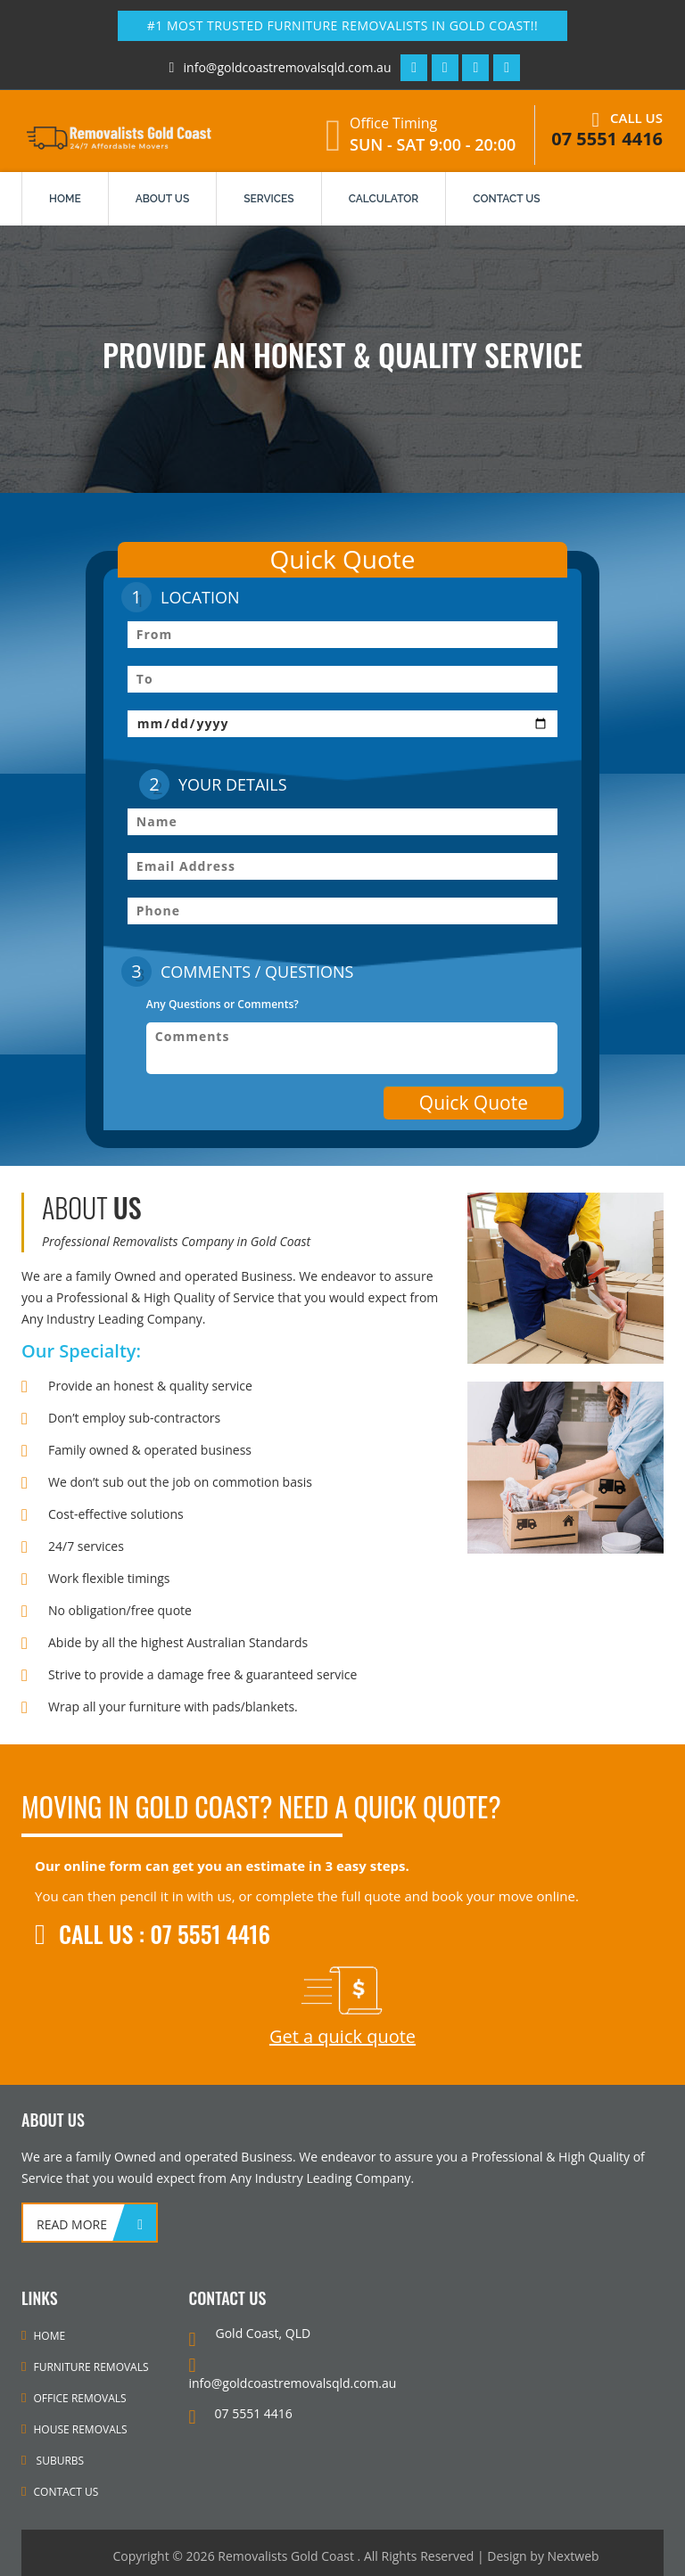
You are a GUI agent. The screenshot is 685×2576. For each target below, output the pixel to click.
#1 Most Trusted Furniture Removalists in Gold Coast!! (342, 25)
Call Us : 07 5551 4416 (152, 1933)
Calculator (384, 199)
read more (72, 2224)
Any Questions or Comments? (222, 1004)
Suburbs (52, 2460)
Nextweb (573, 2555)
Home (65, 199)
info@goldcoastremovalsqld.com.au (278, 67)
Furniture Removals (85, 2367)
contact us (506, 199)
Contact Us (59, 2491)
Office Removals (74, 2398)
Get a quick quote (342, 2036)
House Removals (74, 2429)
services (268, 199)
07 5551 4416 (607, 139)
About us (163, 199)
